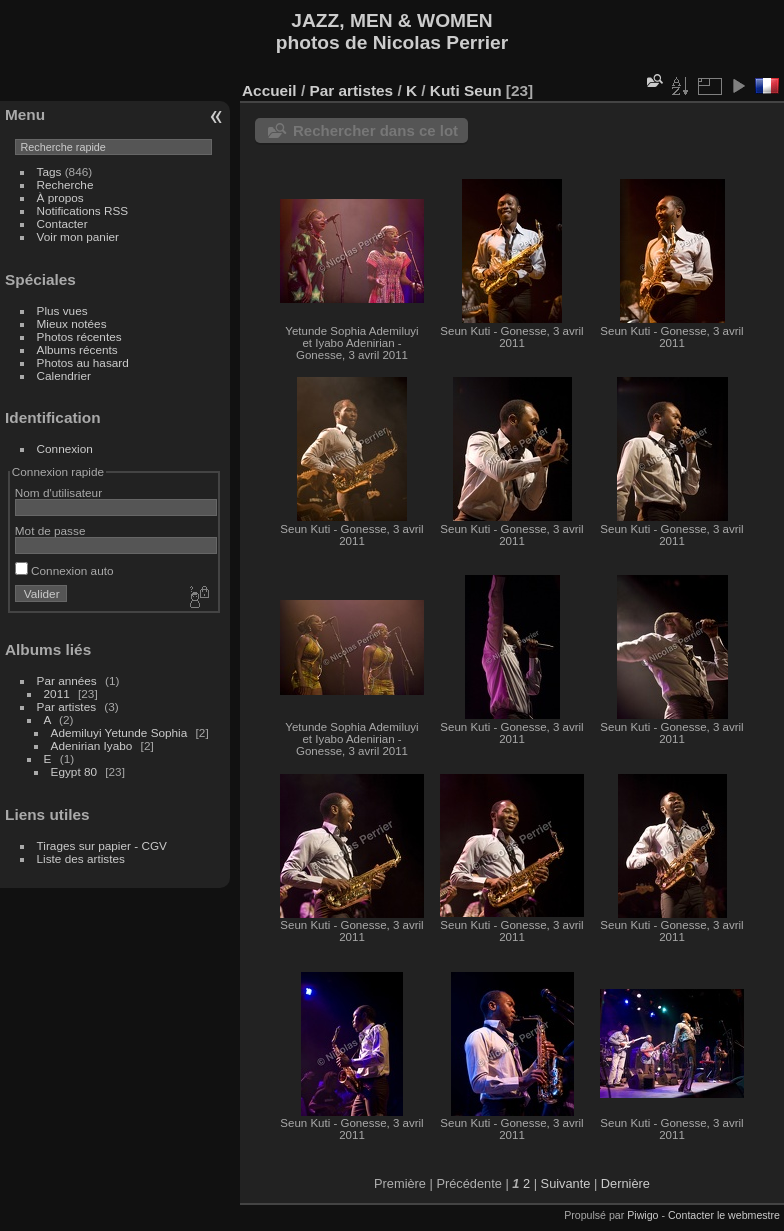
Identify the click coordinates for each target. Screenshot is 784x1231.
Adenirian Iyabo (92, 745)
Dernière (625, 1183)
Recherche (65, 184)
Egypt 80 (74, 771)
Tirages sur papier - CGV (102, 845)
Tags (49, 171)
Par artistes (67, 706)
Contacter (62, 223)
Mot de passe (50, 530)
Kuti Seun (466, 90)
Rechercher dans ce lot (375, 130)
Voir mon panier (78, 236)
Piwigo (642, 1215)
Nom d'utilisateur (58, 492)
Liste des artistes (81, 858)
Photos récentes (79, 336)
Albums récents (77, 349)
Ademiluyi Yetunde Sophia (119, 732)
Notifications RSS (83, 210)
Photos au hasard (83, 362)
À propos (60, 197)
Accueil (269, 90)
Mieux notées (72, 323)
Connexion (65, 448)
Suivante (566, 1183)
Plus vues (62, 310)
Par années (67, 680)
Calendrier (64, 375)
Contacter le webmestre (724, 1215)
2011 (57, 693)
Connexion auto (64, 570)
